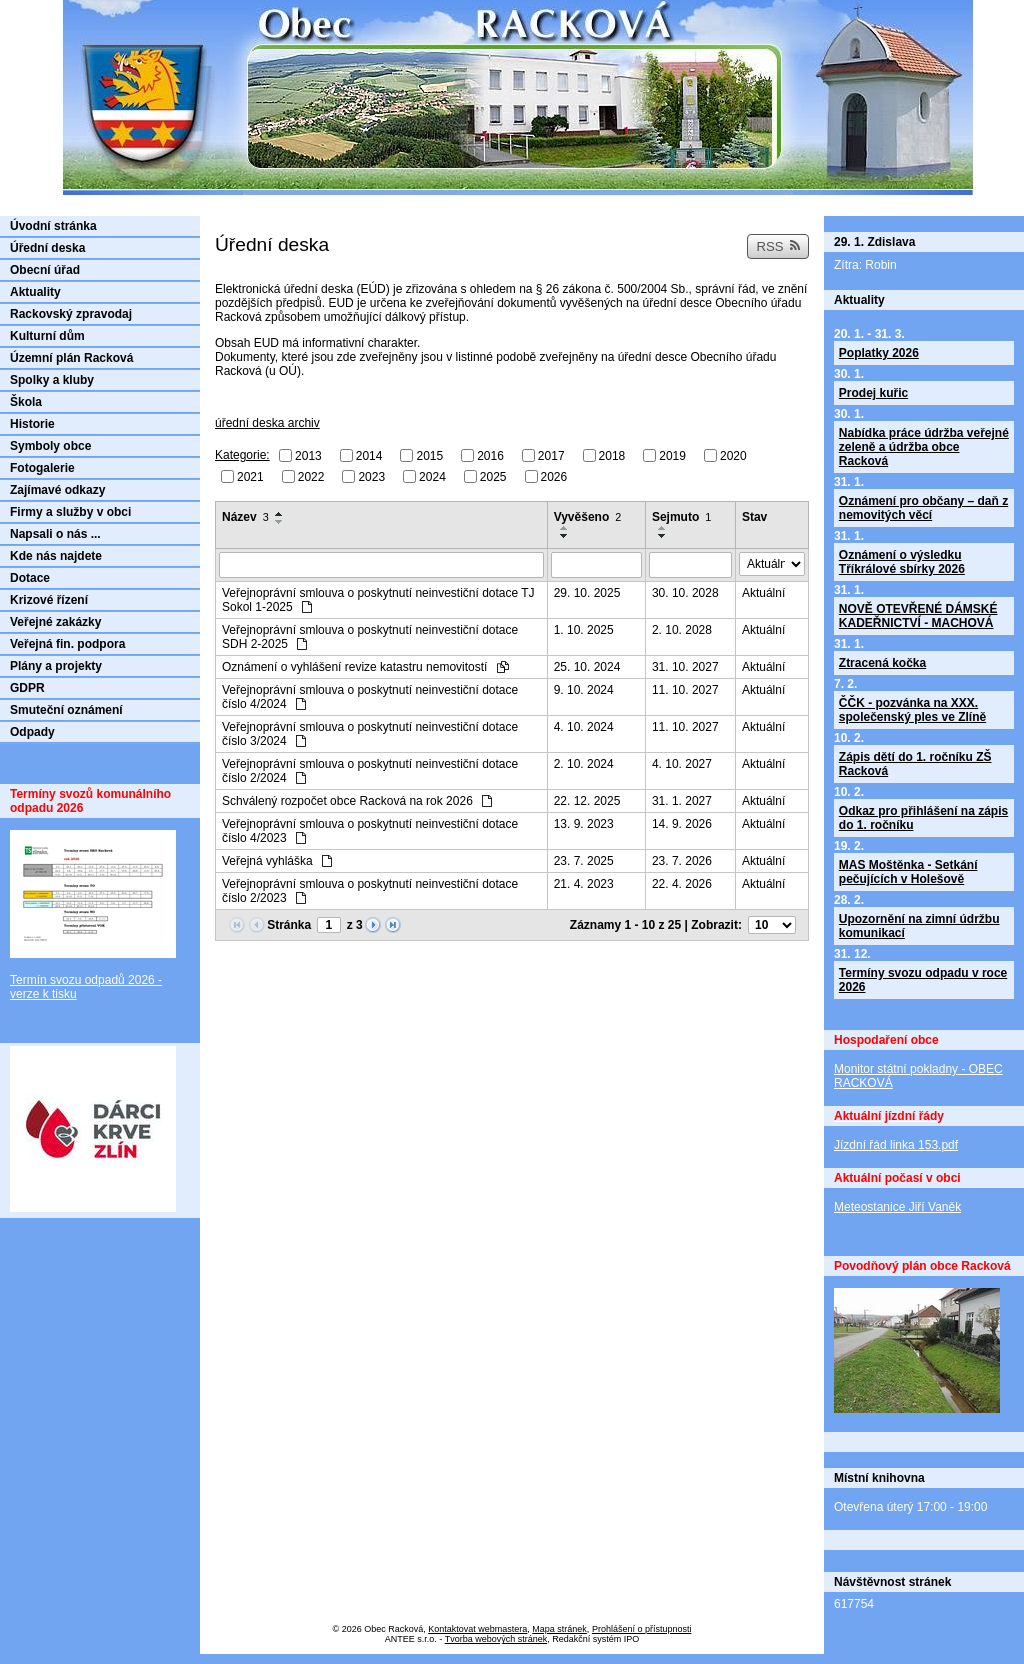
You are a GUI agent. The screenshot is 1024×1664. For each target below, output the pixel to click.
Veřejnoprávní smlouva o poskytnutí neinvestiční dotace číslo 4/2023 (370, 831)
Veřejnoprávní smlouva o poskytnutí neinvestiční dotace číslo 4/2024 (370, 697)
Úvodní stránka (53, 226)
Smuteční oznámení (66, 710)
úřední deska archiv (267, 423)
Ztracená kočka (882, 663)
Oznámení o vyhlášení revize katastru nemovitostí (365, 667)
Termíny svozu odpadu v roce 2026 (923, 980)
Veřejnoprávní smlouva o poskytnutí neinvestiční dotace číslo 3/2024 (370, 734)
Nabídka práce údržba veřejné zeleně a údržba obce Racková (924, 447)
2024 (432, 476)
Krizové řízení (49, 600)
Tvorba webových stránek (496, 1639)
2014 (369, 456)
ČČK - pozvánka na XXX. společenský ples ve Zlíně (912, 710)
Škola (26, 402)
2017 (551, 456)
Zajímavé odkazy (57, 490)
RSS (778, 246)
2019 (672, 456)
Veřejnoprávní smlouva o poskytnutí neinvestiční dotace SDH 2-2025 (370, 637)
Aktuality (35, 292)
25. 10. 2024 (587, 667)
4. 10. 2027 (682, 764)
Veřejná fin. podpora (67, 644)
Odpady (32, 732)
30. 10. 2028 (685, 593)
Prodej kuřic (873, 393)
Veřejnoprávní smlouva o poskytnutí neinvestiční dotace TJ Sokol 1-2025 (378, 600)
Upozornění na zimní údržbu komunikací (919, 926)
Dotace (30, 578)
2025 (493, 476)
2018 (612, 456)
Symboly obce (50, 446)
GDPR (27, 688)
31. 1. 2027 (682, 801)
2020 (733, 456)
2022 (311, 476)
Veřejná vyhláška (277, 861)
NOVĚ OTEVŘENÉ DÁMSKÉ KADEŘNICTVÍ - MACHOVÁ (918, 616)
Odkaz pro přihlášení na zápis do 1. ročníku (923, 818)
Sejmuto (681, 517)
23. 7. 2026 (682, 861)
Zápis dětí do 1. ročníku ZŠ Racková (915, 764)
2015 (429, 456)
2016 (490, 456)
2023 (371, 476)
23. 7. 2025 (584, 861)
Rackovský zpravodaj (71, 314)
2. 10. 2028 (682, 630)
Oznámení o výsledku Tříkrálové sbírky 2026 (902, 562)
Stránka (289, 925)
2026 (554, 476)
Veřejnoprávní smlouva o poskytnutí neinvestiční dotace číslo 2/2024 (370, 771)
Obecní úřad (45, 270)
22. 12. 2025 (587, 801)
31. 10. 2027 (685, 667)
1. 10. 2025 (584, 630)
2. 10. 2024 (584, 764)
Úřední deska (47, 248)
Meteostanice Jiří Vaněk (897, 1207)
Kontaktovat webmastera (477, 1629)
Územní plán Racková (71, 358)
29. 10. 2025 (587, 593)
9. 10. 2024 (584, 690)
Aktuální (763, 593)
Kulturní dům (47, 336)
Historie (32, 424)
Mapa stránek (559, 1629)
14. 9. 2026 (682, 824)
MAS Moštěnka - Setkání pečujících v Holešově (908, 872)
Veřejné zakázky (55, 622)
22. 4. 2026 (682, 884)
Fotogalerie (42, 468)
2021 (250, 476)
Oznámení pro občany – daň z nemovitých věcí (923, 508)
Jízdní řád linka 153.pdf (896, 1145)
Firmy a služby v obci (70, 512)
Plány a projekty (56, 666)
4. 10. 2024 (584, 727)
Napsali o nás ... (55, 534)
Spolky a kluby (52, 380)
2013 (308, 456)
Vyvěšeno (588, 517)
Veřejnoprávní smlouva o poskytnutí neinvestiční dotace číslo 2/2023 (370, 891)
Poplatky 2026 (879, 353)
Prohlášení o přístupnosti (642, 1629)
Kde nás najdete (56, 556)
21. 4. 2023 (584, 884)
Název (245, 517)
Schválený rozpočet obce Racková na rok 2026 (357, 801)
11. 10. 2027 (685, 690)
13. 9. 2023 (584, 824)
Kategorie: (242, 455)
